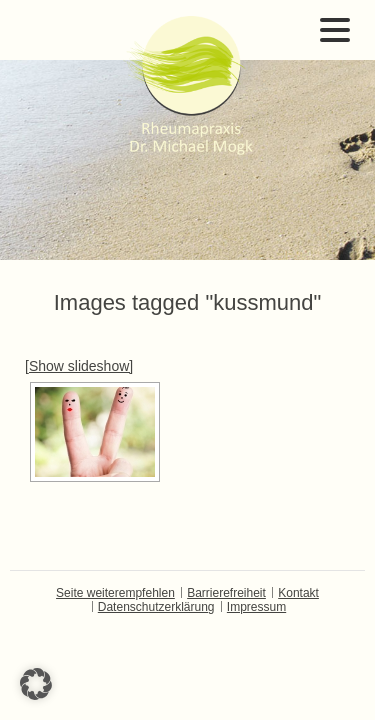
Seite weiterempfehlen (115, 593)
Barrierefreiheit (226, 593)
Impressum (256, 607)
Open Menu (335, 30)
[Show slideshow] (79, 366)
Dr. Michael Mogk (188, 85)
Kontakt (298, 593)
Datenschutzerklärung (156, 607)
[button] (36, 684)
